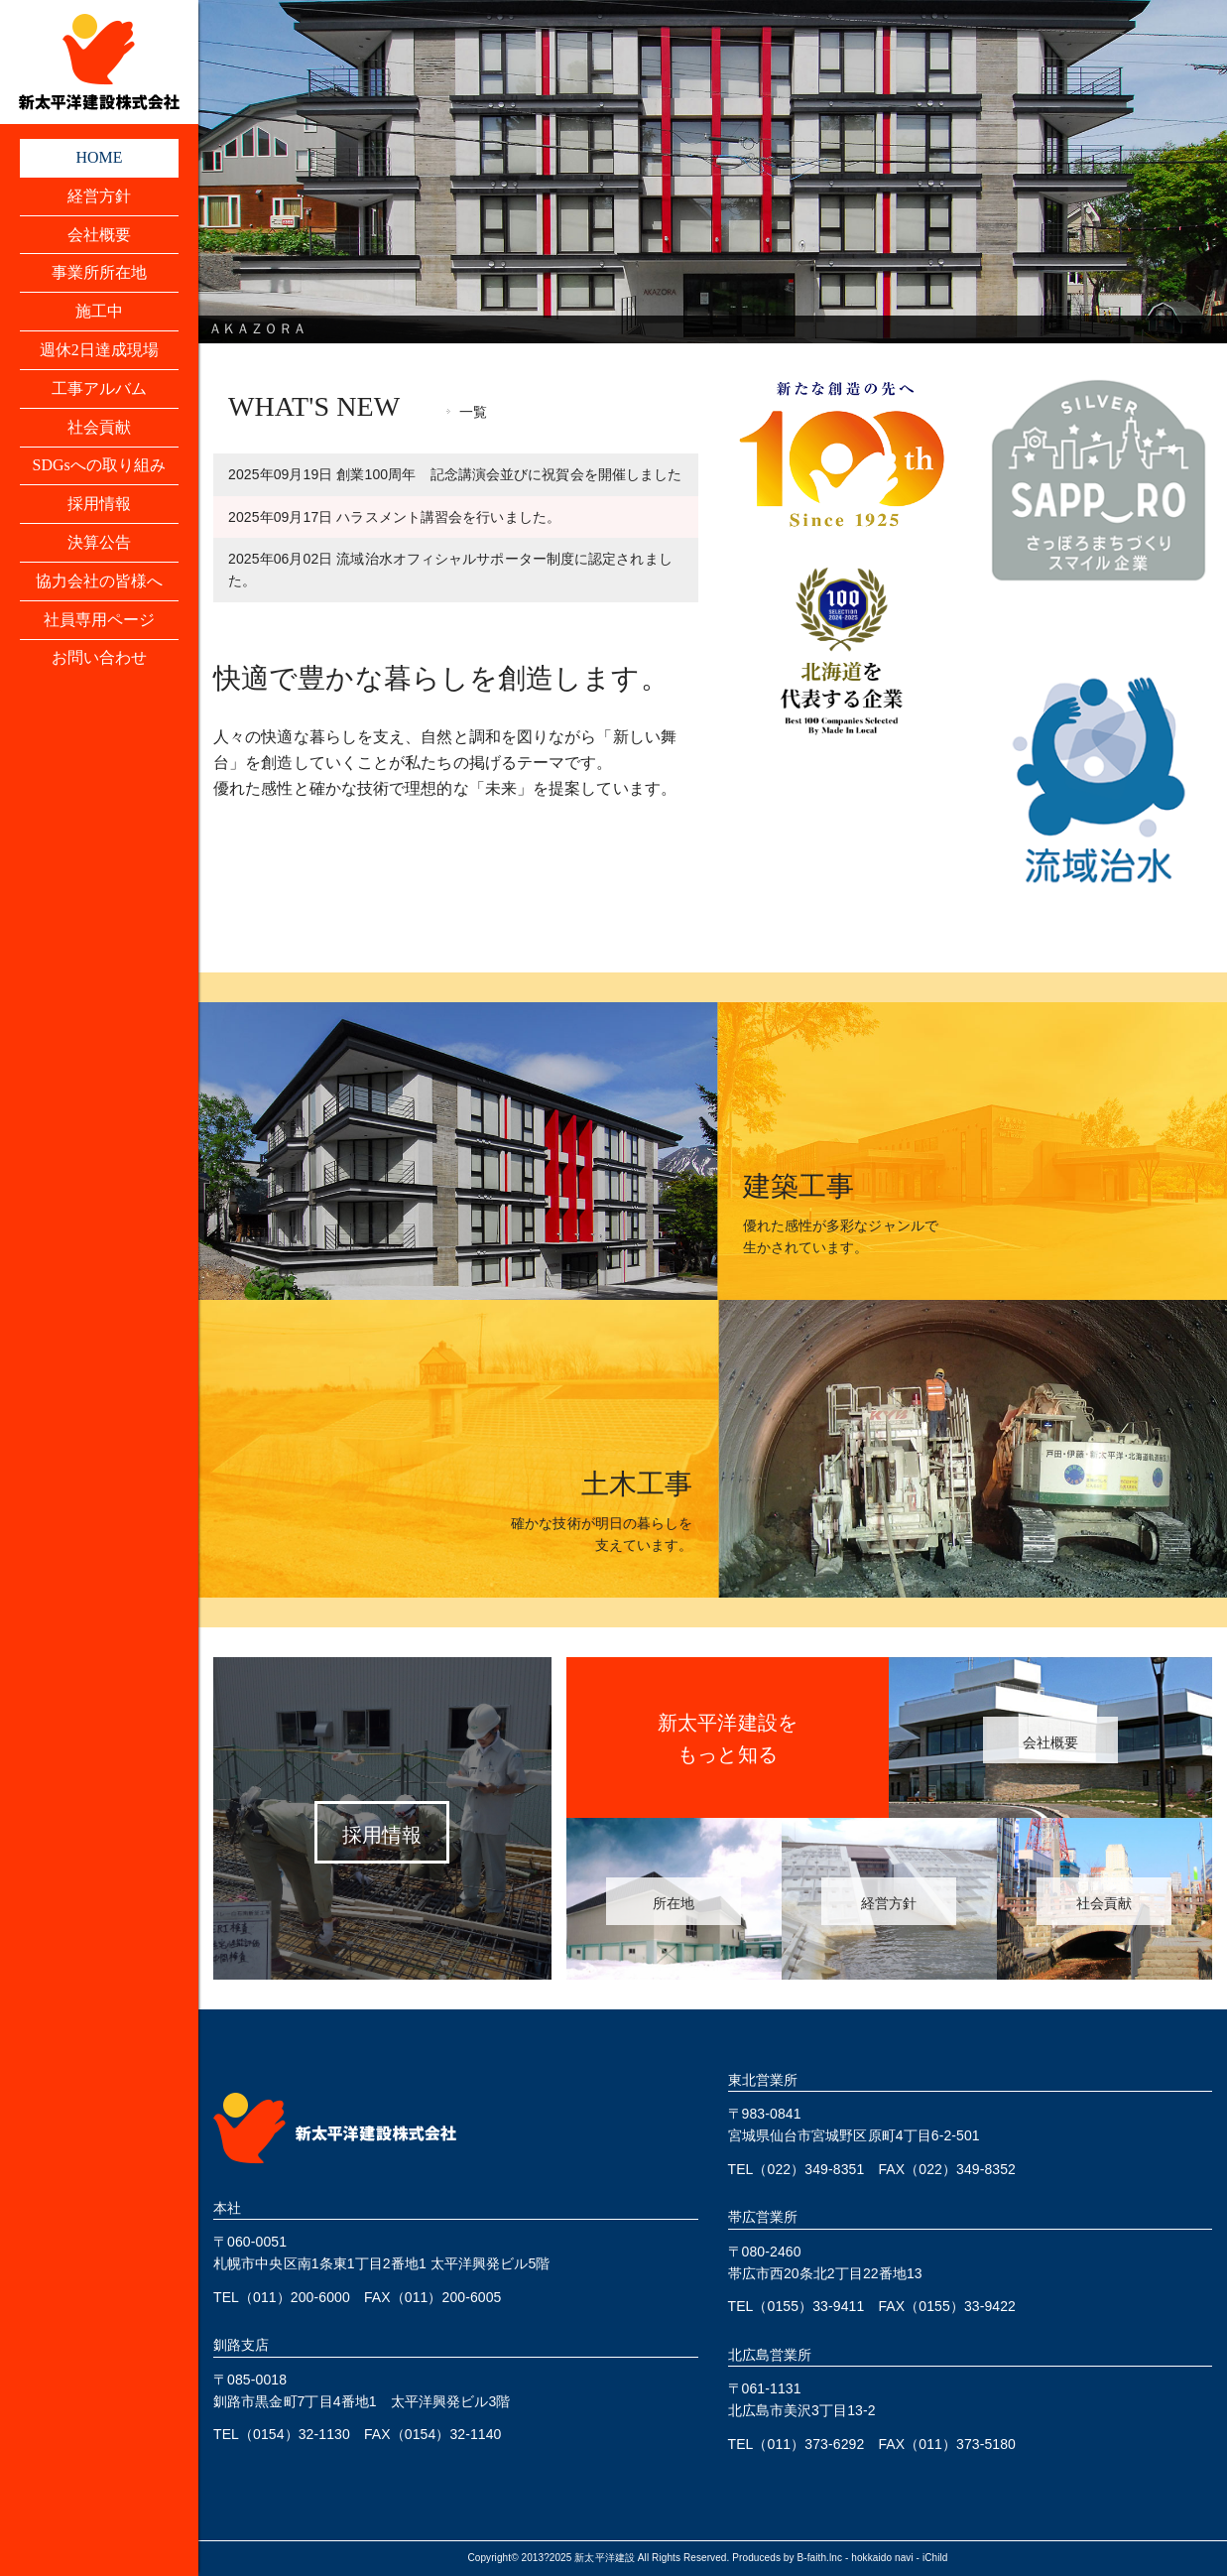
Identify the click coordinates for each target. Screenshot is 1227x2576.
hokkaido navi (882, 2557)
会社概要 (99, 234)
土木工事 (636, 1484)
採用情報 (99, 505)
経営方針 (99, 196)
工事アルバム (100, 389)
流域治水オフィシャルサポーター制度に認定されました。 (450, 569)
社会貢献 (99, 428)
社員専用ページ (100, 621)
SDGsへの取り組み (99, 466)
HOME (99, 157)
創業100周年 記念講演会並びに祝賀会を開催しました (454, 474)
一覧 (473, 412)
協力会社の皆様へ (100, 583)
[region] (712, 171)
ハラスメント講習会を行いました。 (394, 517)
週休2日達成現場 (100, 350)
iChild (935, 2557)
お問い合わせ (100, 660)
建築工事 (798, 1186)
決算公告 (99, 544)
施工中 (99, 312)
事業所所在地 (100, 273)
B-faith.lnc (820, 2557)
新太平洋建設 (604, 2557)
